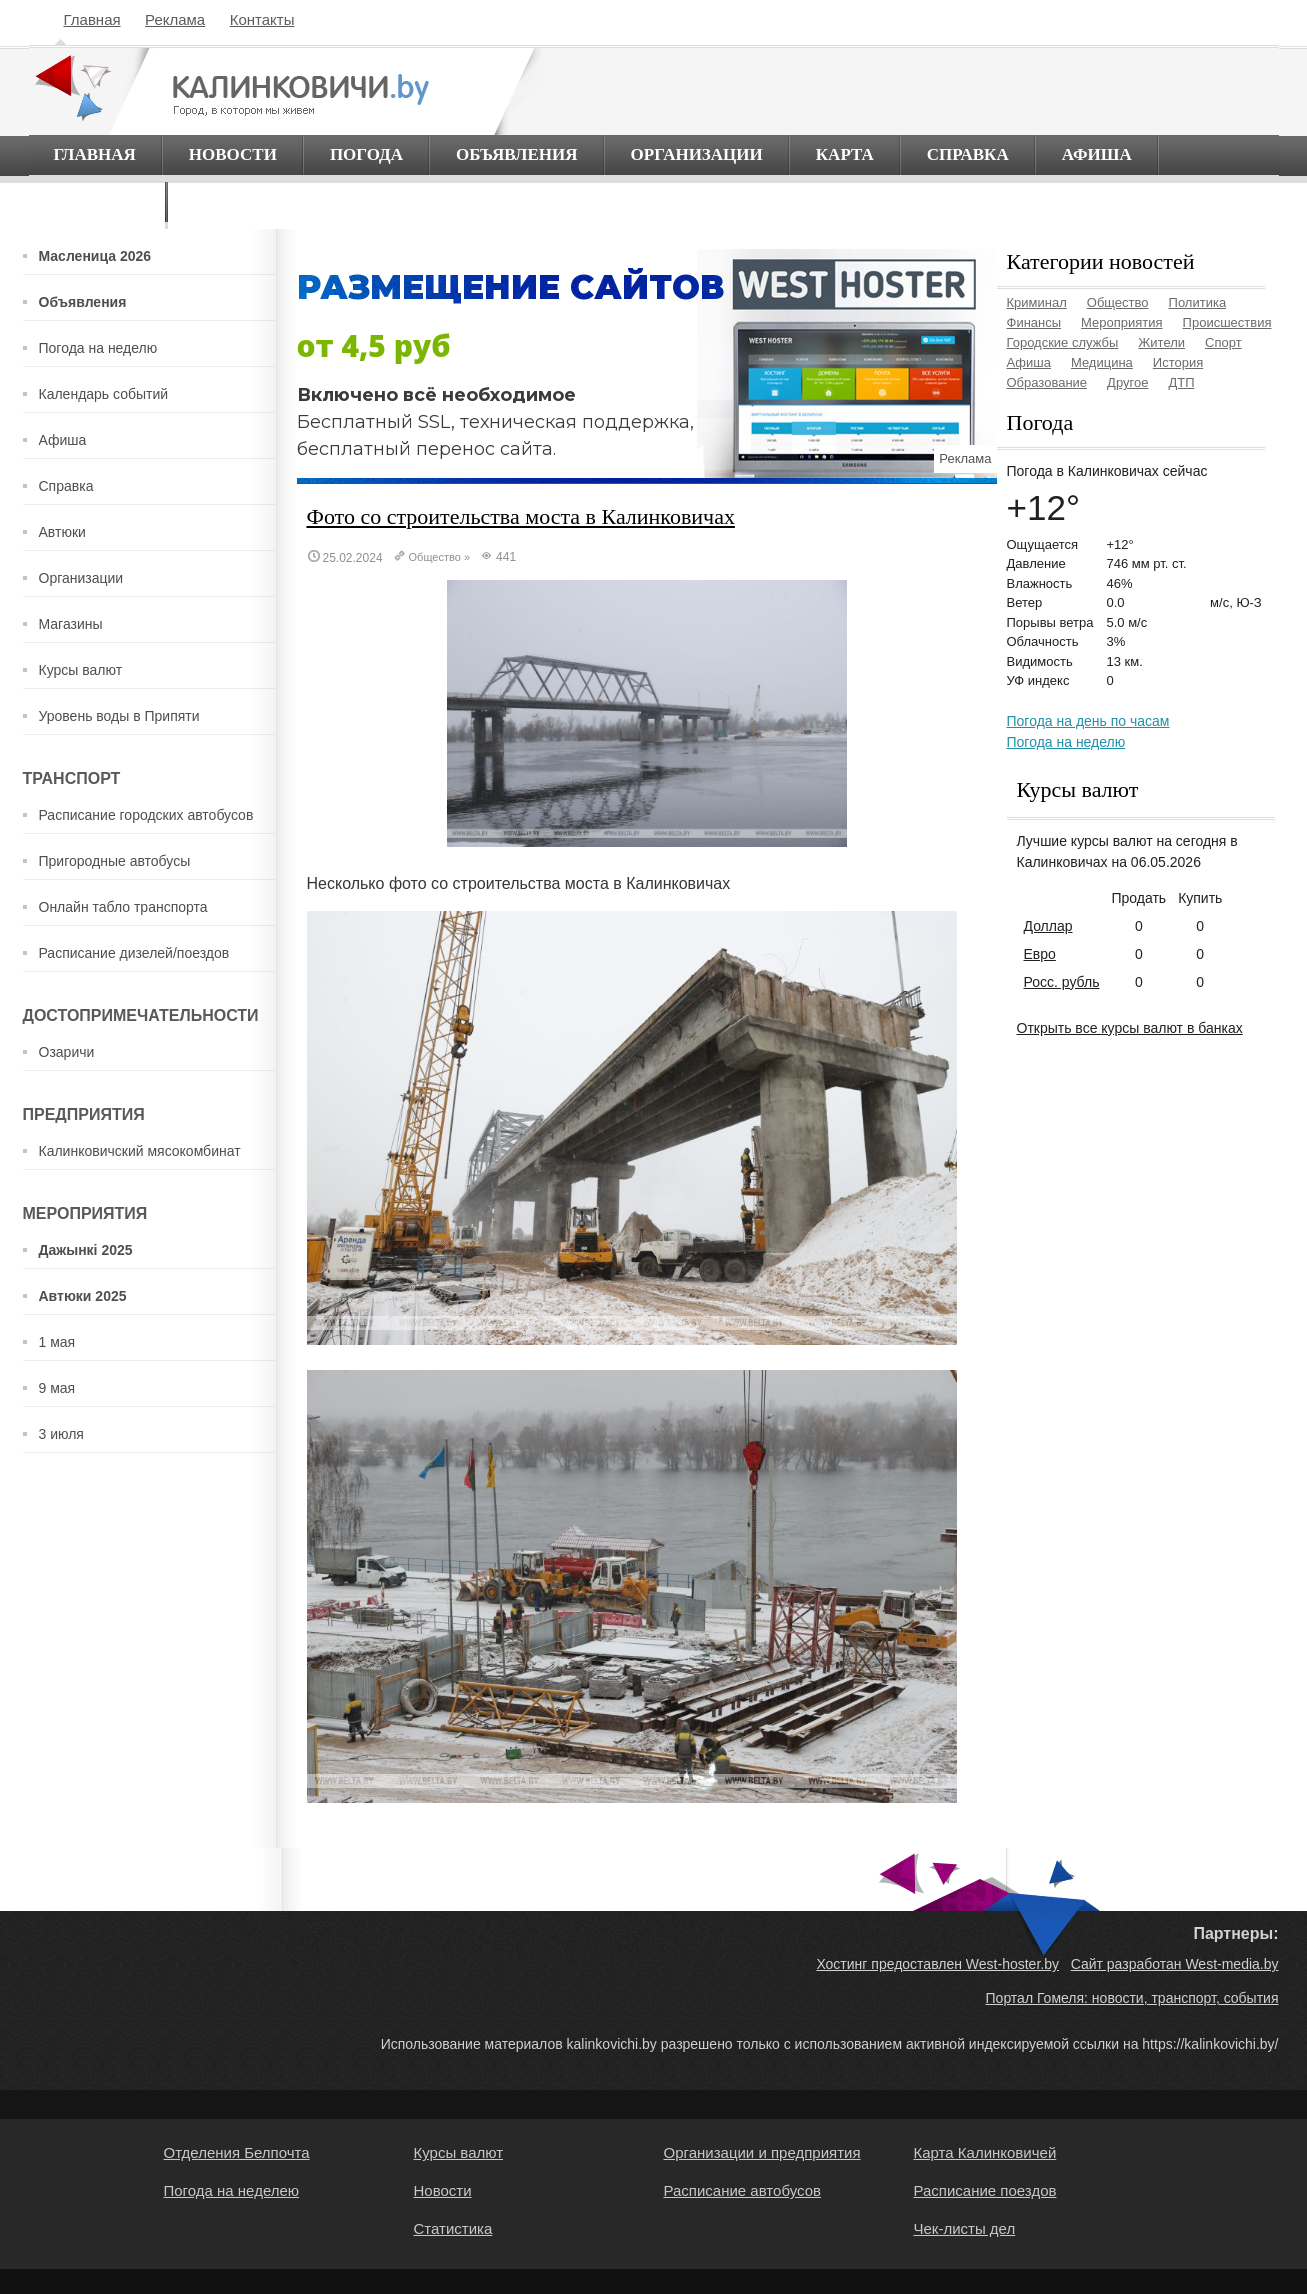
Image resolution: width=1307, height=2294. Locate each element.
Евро (1040, 954)
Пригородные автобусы (115, 861)
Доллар (1048, 926)
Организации (697, 154)
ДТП (1181, 382)
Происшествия (1227, 322)
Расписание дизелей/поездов (134, 953)
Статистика (453, 2228)
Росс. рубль (1062, 982)
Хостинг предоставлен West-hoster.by (937, 1964)
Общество (435, 557)
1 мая (57, 1342)
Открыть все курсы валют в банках (1130, 1028)
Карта (845, 154)
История (1178, 362)
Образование (1047, 382)
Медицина (1102, 362)
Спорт (1223, 342)
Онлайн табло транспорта (123, 907)
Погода (366, 154)
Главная (92, 19)
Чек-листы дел (965, 2228)
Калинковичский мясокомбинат (140, 1151)
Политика (1198, 302)
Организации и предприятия (762, 2152)
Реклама (175, 19)
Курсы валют (81, 670)
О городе (97, 201)
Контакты (262, 19)
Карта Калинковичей (985, 2152)
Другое (1127, 382)
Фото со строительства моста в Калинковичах (521, 516)
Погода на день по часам (1088, 721)
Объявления (517, 154)
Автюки (62, 532)
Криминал (1037, 302)
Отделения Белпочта (237, 2152)
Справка (968, 154)
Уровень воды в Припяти (119, 716)
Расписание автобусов (742, 2190)
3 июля (61, 1434)
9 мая (57, 1388)
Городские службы (1063, 342)
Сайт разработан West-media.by (1175, 1964)
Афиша (1097, 154)
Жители (1161, 342)
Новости (233, 154)
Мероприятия (1122, 322)
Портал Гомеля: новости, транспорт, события (1132, 1998)
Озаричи (67, 1052)
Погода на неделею (232, 2190)
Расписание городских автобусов (146, 815)
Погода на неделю (98, 348)
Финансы (1034, 322)
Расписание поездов (985, 2190)
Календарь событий (104, 394)
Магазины (71, 624)
